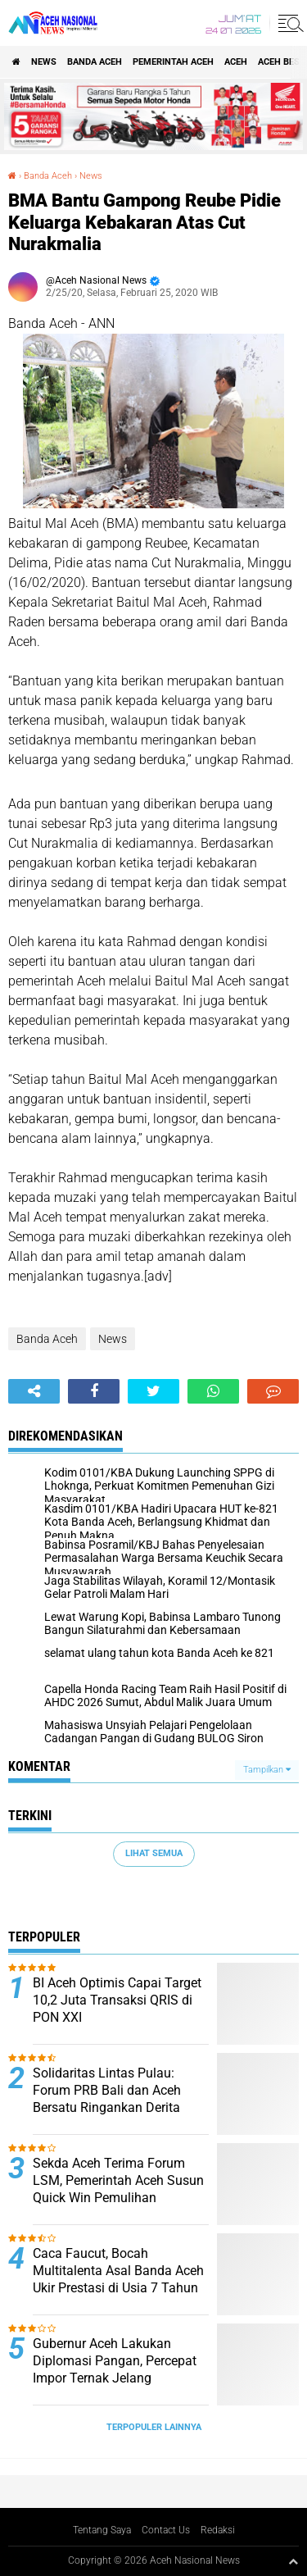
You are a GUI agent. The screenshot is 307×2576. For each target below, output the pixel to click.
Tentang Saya (102, 2530)
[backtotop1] (293, 2561)
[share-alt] (34, 1391)
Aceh (235, 62)
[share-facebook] (94, 1391)
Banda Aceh (94, 62)
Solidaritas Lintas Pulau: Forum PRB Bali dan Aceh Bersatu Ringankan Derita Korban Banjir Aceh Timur (107, 2098)
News (43, 62)
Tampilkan (267, 1769)
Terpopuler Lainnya (153, 2427)
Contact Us (166, 2530)
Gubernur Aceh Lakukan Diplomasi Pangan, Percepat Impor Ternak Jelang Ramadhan (114, 2369)
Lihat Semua (154, 1853)
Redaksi (218, 2530)
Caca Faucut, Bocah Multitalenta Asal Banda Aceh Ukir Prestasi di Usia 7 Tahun (118, 2271)
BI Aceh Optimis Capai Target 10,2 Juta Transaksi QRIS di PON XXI (117, 2000)
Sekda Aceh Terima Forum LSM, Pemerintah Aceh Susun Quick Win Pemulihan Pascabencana (118, 2188)
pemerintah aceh (173, 62)
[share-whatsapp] (213, 1391)
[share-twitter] (153, 1391)
